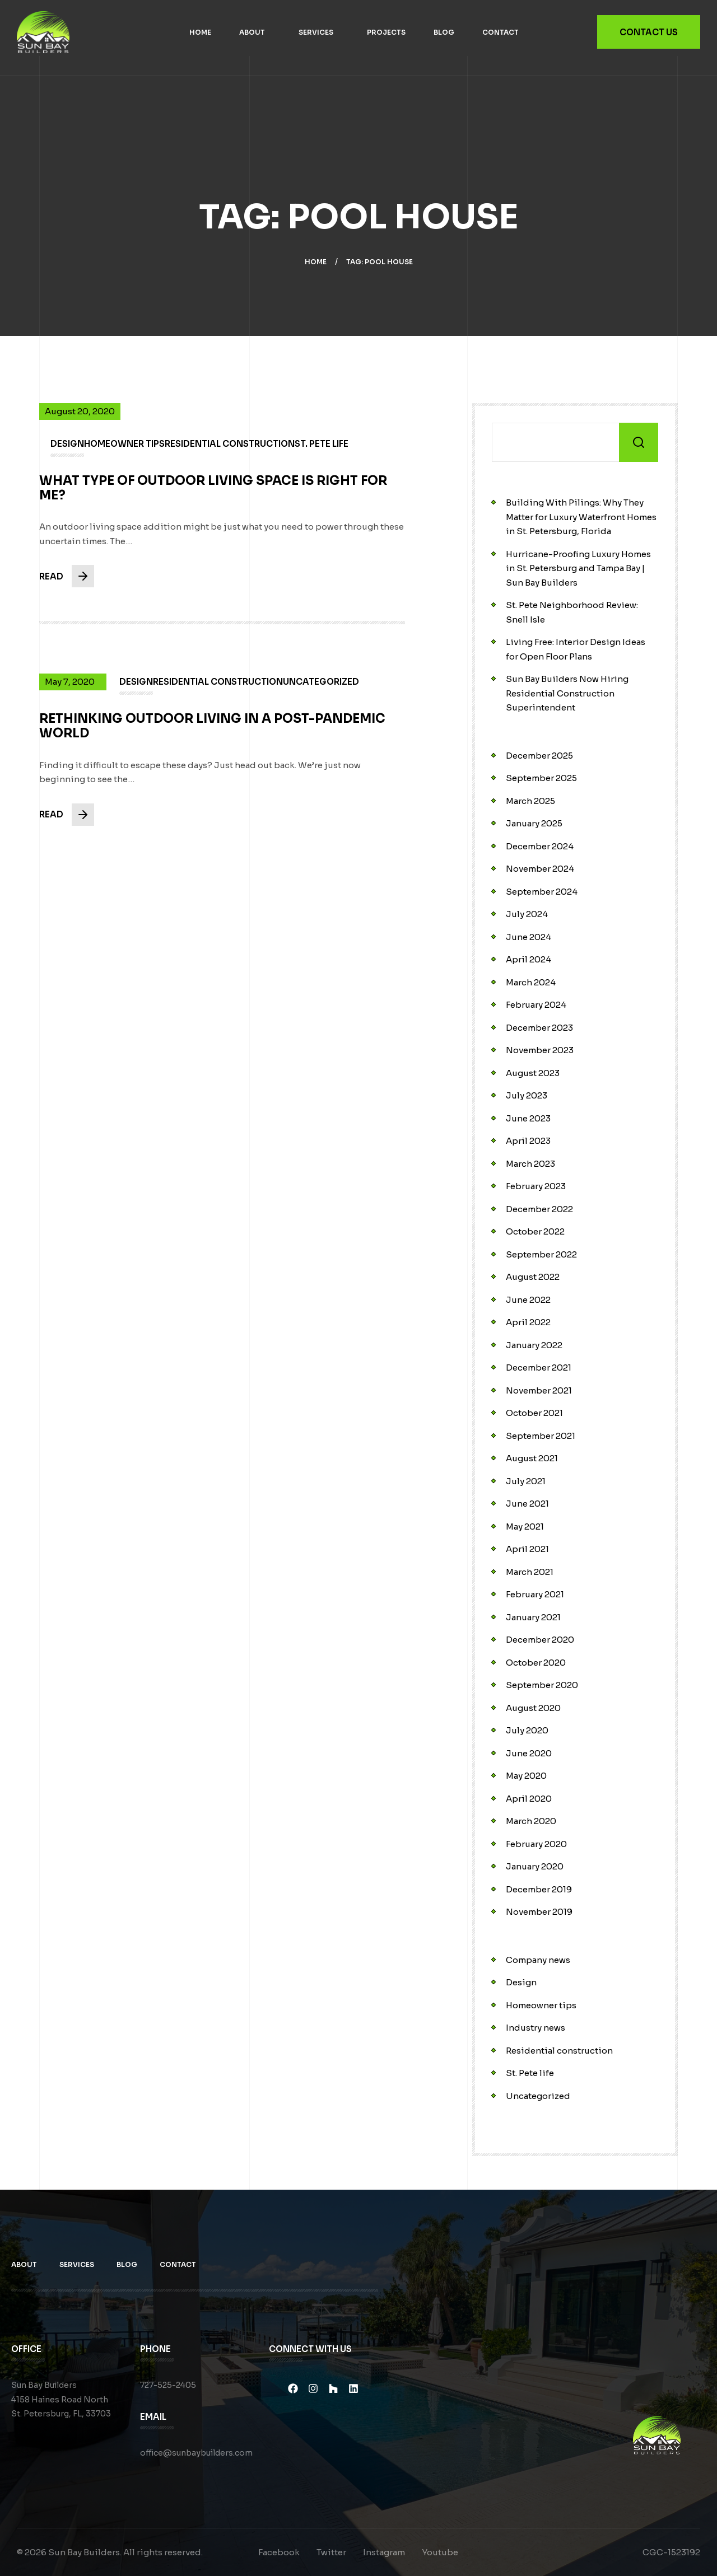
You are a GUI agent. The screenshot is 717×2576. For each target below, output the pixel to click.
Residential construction (559, 2050)
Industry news (535, 2027)
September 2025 (541, 778)
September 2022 (541, 1254)
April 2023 (528, 1140)
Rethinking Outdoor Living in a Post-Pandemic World (212, 737)
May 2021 (525, 1526)
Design (521, 1982)
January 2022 (534, 1345)
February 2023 (536, 1186)
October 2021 (534, 1413)
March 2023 (530, 1163)
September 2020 (542, 1685)
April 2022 (528, 1322)
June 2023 (528, 1118)
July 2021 (526, 1481)
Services (316, 32)
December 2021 (538, 1367)
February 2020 (536, 1844)
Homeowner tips (541, 2005)
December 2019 (539, 1889)
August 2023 (533, 1073)
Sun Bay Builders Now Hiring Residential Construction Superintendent (567, 693)
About (252, 32)
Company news (538, 1960)
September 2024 (542, 891)
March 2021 (529, 1572)
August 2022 (533, 1276)
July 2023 (526, 1095)
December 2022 (539, 1209)
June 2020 (529, 1753)
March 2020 (531, 1821)
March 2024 (531, 982)
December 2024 (540, 846)
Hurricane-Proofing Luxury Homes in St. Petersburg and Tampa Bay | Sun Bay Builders (578, 568)
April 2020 (529, 1798)
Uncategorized (538, 2096)
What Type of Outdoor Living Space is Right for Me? (213, 499)
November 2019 (539, 1911)
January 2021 (533, 1617)
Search (638, 442)
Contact (500, 32)
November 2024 (540, 868)
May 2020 (526, 1775)
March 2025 (530, 801)
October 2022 (535, 1231)
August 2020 (533, 1708)
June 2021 (527, 1503)
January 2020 (535, 1866)
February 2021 (535, 1594)
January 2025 (534, 823)
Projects (386, 32)
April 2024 (528, 959)
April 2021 (527, 1549)
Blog (444, 32)
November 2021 (539, 1390)
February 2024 (536, 1004)
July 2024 (527, 914)
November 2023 (540, 1050)
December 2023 (539, 1027)
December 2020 (540, 1639)
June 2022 (528, 1299)
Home (200, 32)
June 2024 (528, 937)
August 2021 (532, 1458)
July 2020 (527, 1730)
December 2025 (539, 755)
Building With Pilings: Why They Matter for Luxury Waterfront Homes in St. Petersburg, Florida (581, 516)
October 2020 (536, 1662)
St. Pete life (530, 2073)
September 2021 (540, 1435)
